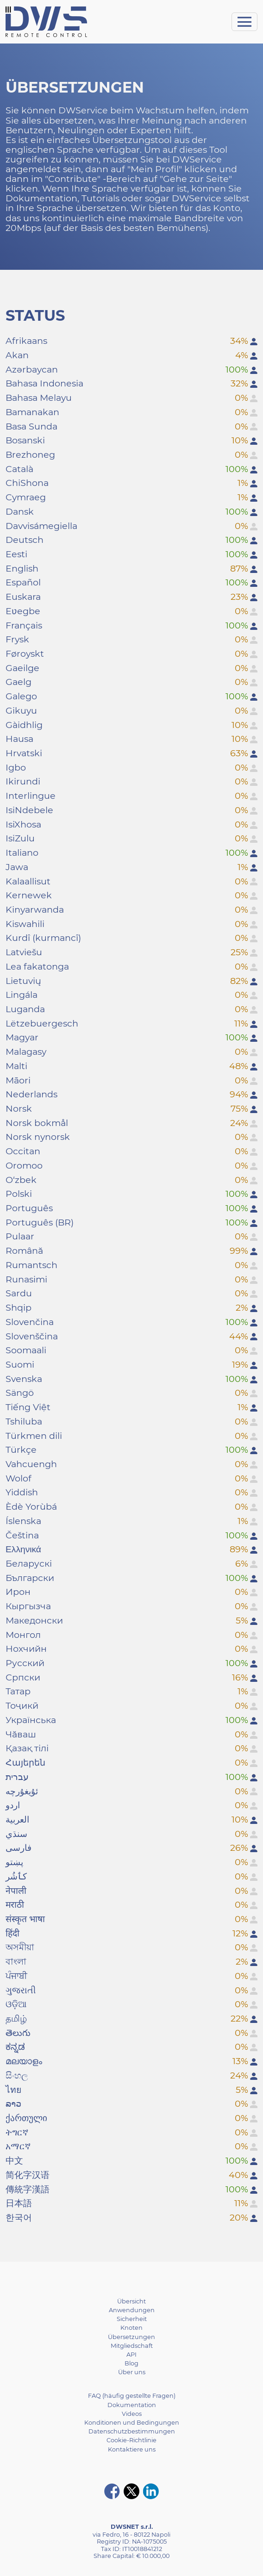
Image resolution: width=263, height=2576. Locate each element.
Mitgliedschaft (132, 2345)
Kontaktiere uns (132, 2449)
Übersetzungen (131, 2336)
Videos (132, 2413)
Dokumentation (131, 2405)
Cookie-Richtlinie (131, 2440)
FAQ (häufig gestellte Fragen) (131, 2395)
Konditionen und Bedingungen (131, 2422)
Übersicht (131, 2301)
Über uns (131, 2372)
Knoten (131, 2327)
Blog (131, 2363)
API (131, 2354)
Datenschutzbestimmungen (131, 2431)
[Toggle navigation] (244, 21)
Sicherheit (132, 2318)
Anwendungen (132, 2310)
